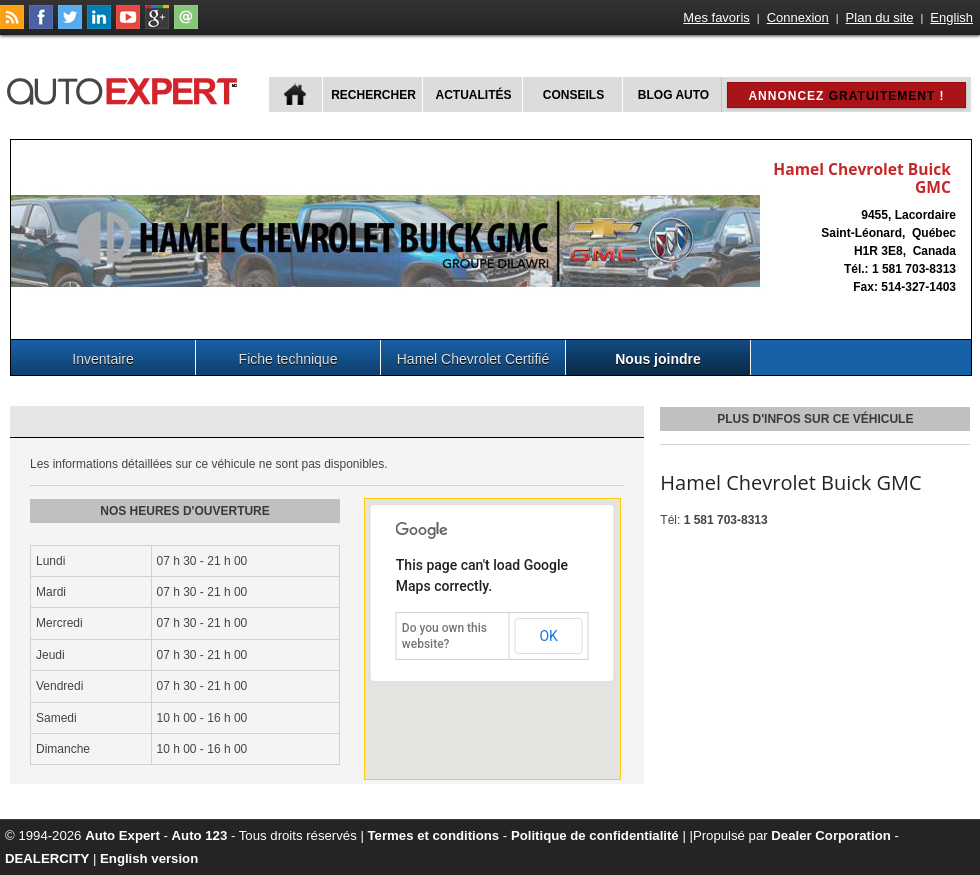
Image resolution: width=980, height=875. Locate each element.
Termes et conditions (434, 835)
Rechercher (373, 95)
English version (149, 858)
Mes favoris (716, 17)
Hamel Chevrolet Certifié (473, 359)
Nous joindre (658, 359)
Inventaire (102, 359)
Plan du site (880, 17)
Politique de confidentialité (595, 835)
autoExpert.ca (126, 88)
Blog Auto (673, 95)
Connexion (798, 17)
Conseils (573, 95)
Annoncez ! (846, 96)
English (951, 17)
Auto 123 (200, 835)
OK (548, 636)
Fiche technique (288, 359)
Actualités (474, 95)
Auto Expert (122, 835)
